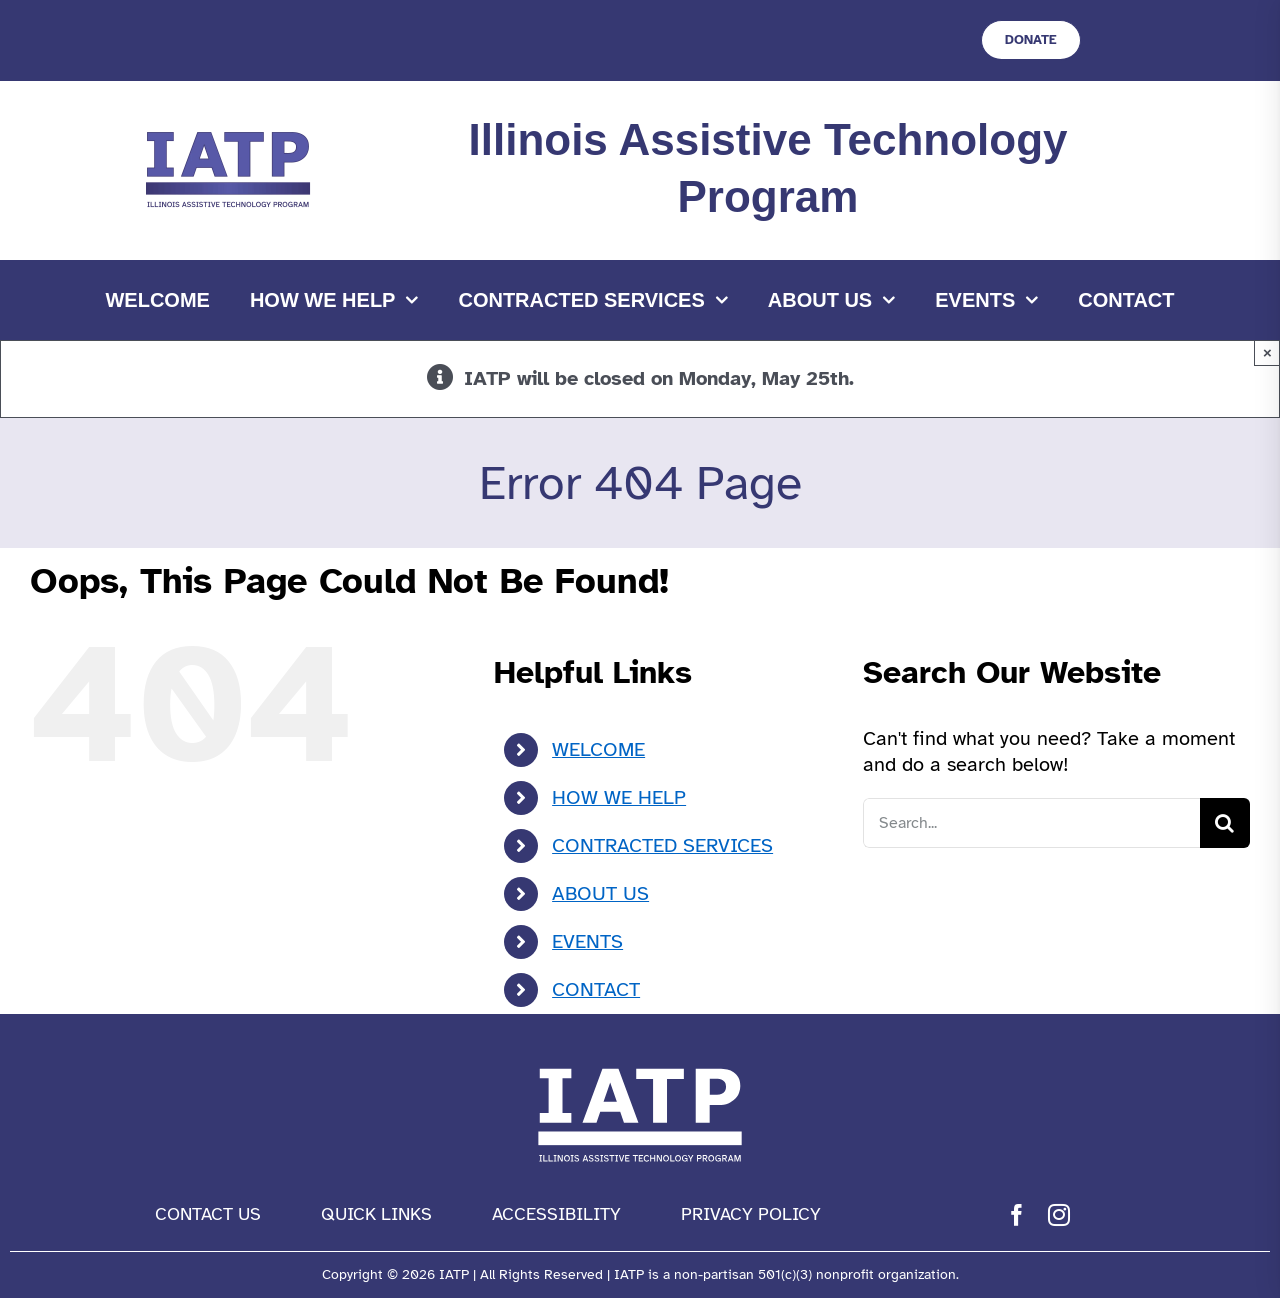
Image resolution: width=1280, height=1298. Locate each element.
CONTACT (596, 989)
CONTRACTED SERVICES (662, 845)
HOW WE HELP (619, 797)
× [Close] (1267, 352)
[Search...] (1031, 823)
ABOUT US (600, 893)
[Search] (1225, 823)
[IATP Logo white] (640, 1063)
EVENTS (587, 941)
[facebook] (1017, 1215)
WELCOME (598, 749)
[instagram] (1059, 1215)
